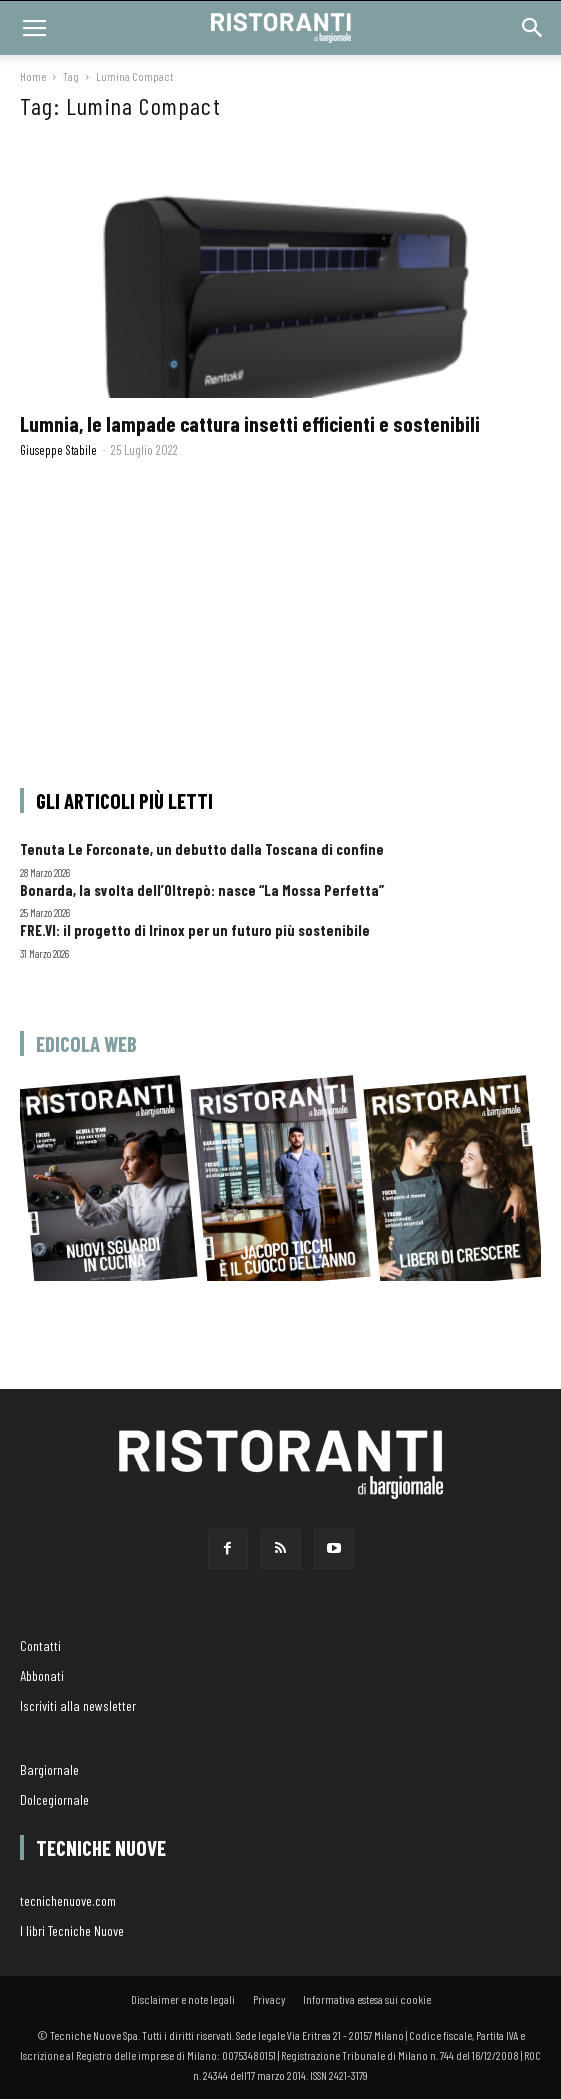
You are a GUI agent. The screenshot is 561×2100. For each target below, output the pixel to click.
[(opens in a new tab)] (280, 269)
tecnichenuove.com (68, 1900)
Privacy (269, 1999)
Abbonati (42, 1675)
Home (33, 76)
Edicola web (86, 1043)
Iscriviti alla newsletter (78, 1705)
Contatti (40, 1645)
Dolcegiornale (54, 1799)
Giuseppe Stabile (58, 450)
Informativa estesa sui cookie (367, 1999)
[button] (533, 28)
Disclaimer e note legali (183, 1999)
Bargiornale (49, 1769)
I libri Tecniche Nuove (72, 1930)
